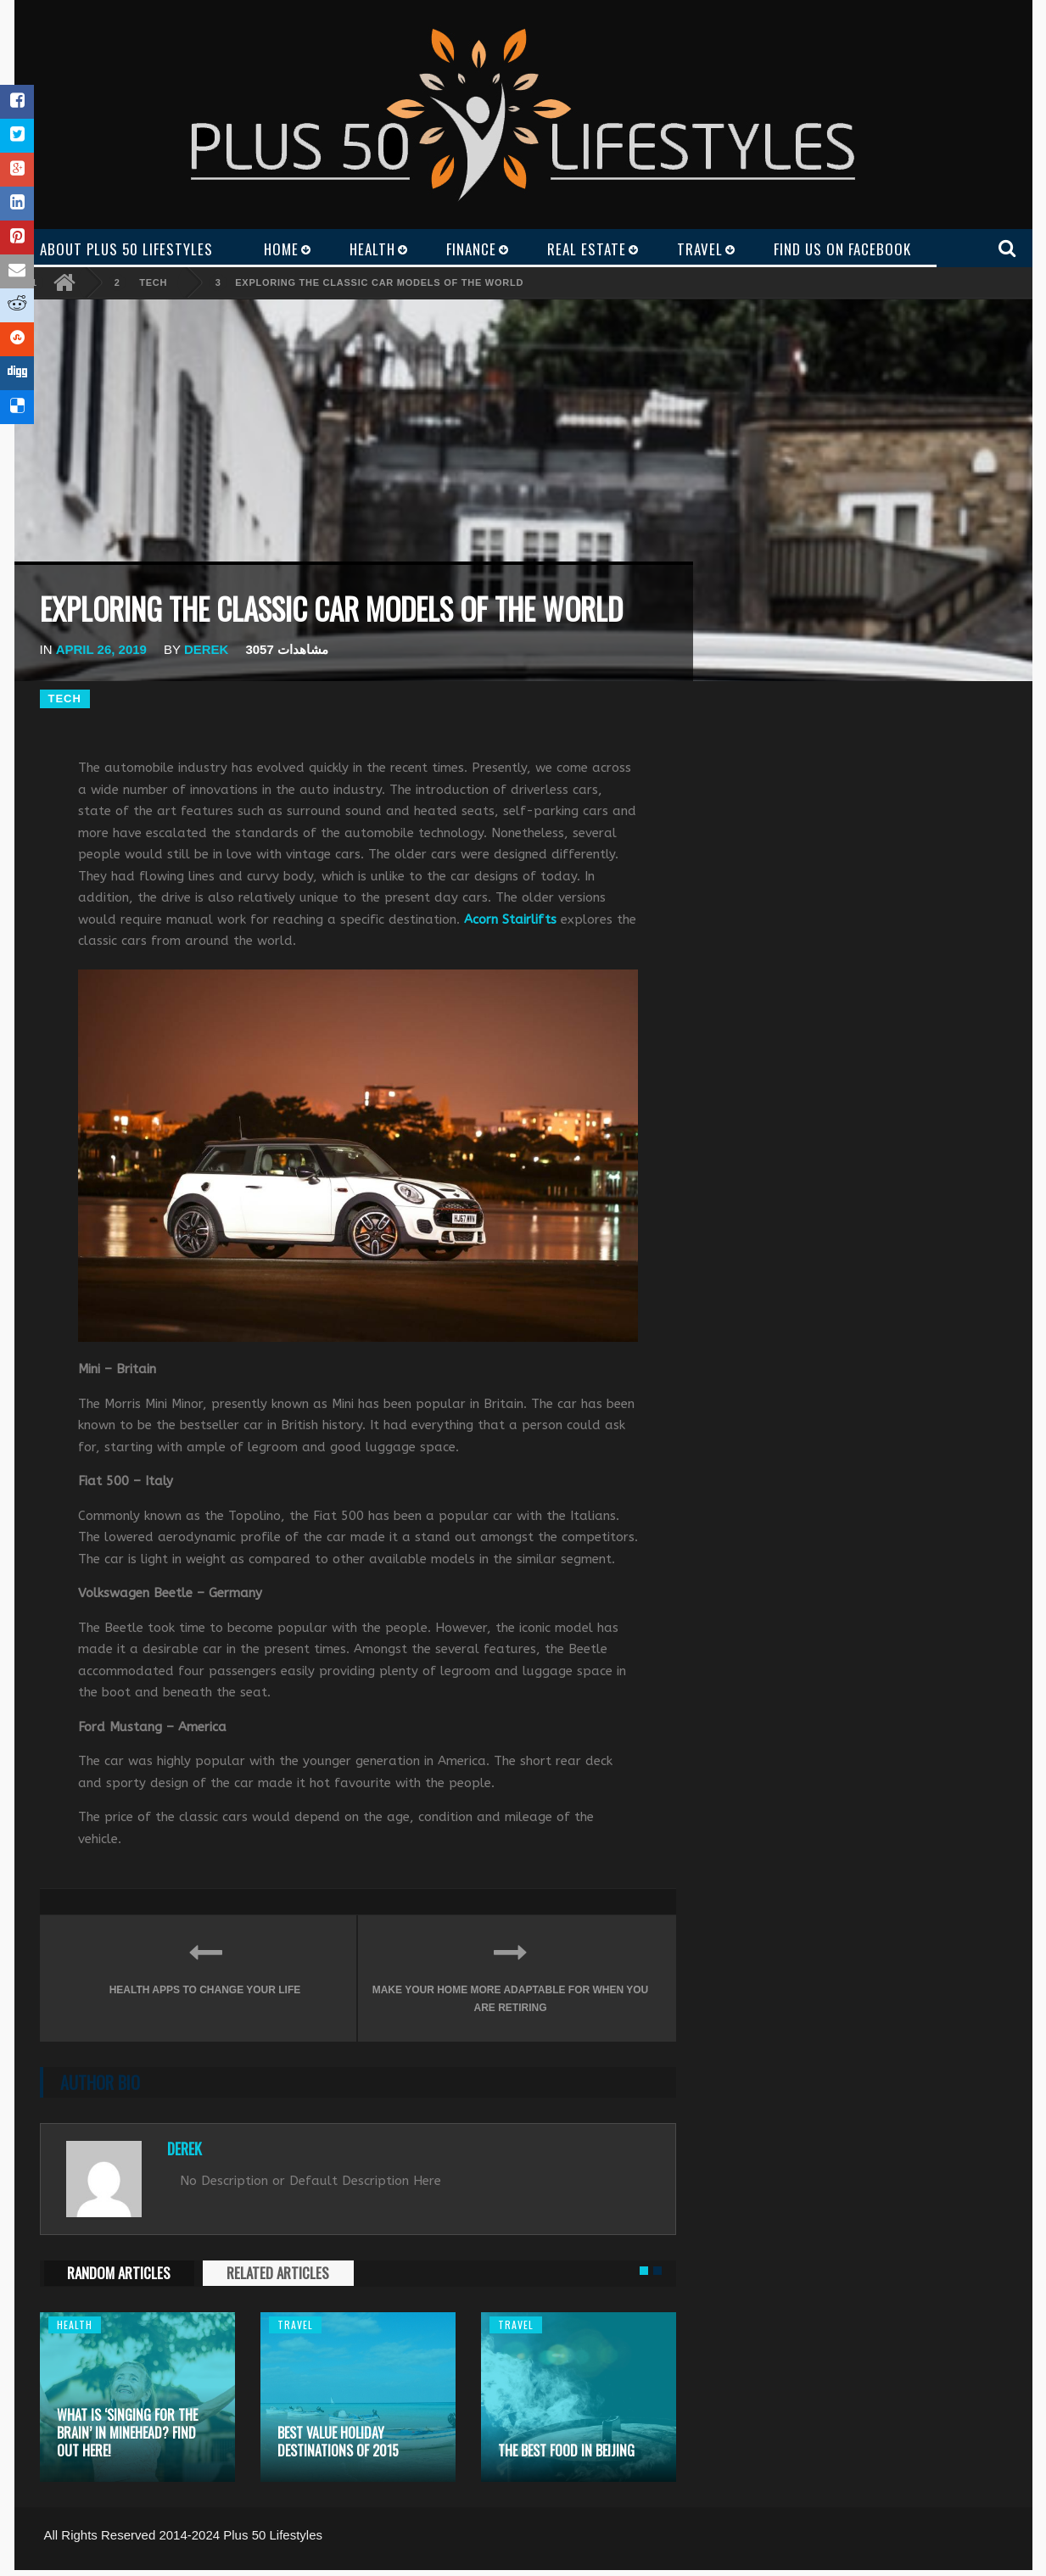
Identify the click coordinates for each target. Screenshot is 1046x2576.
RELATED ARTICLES (278, 2272)
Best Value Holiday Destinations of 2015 (338, 2441)
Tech (153, 282)
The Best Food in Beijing (566, 2450)
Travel (295, 2324)
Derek (206, 649)
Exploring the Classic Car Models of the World (379, 282)
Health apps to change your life (205, 1965)
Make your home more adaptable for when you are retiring (510, 1973)
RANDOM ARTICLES (119, 2272)
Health (74, 2324)
